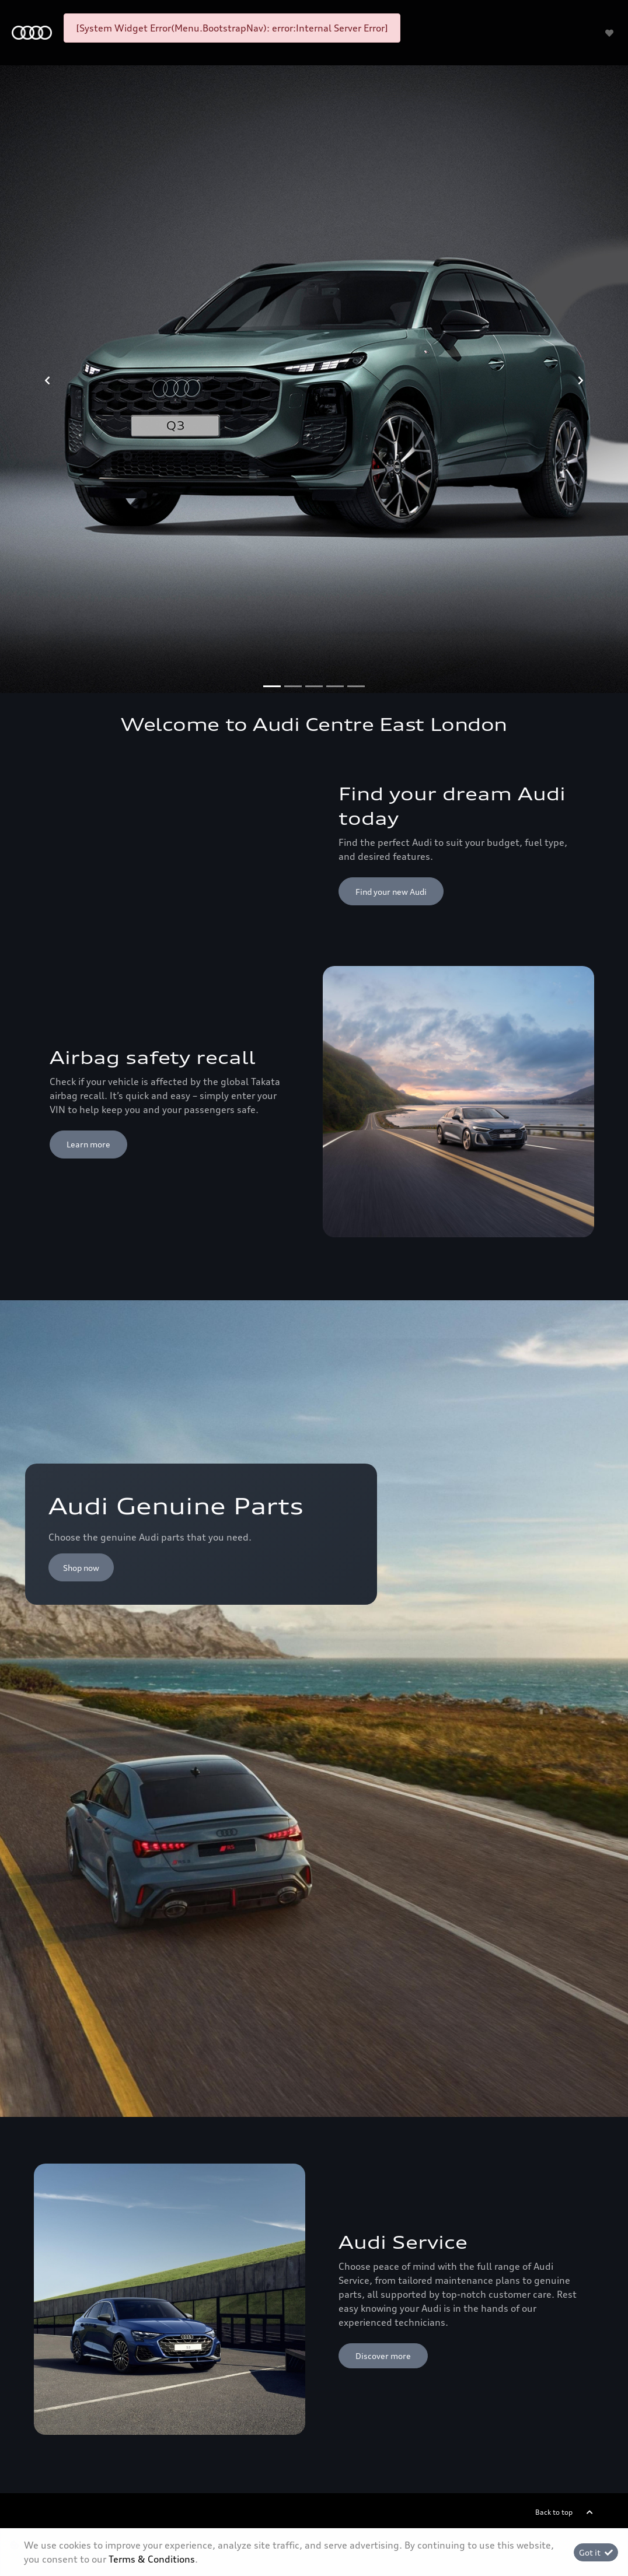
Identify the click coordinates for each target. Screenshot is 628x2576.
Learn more (88, 1144)
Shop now (81, 1568)
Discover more (383, 2356)
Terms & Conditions (152, 2559)
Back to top (554, 2512)
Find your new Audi (391, 892)
